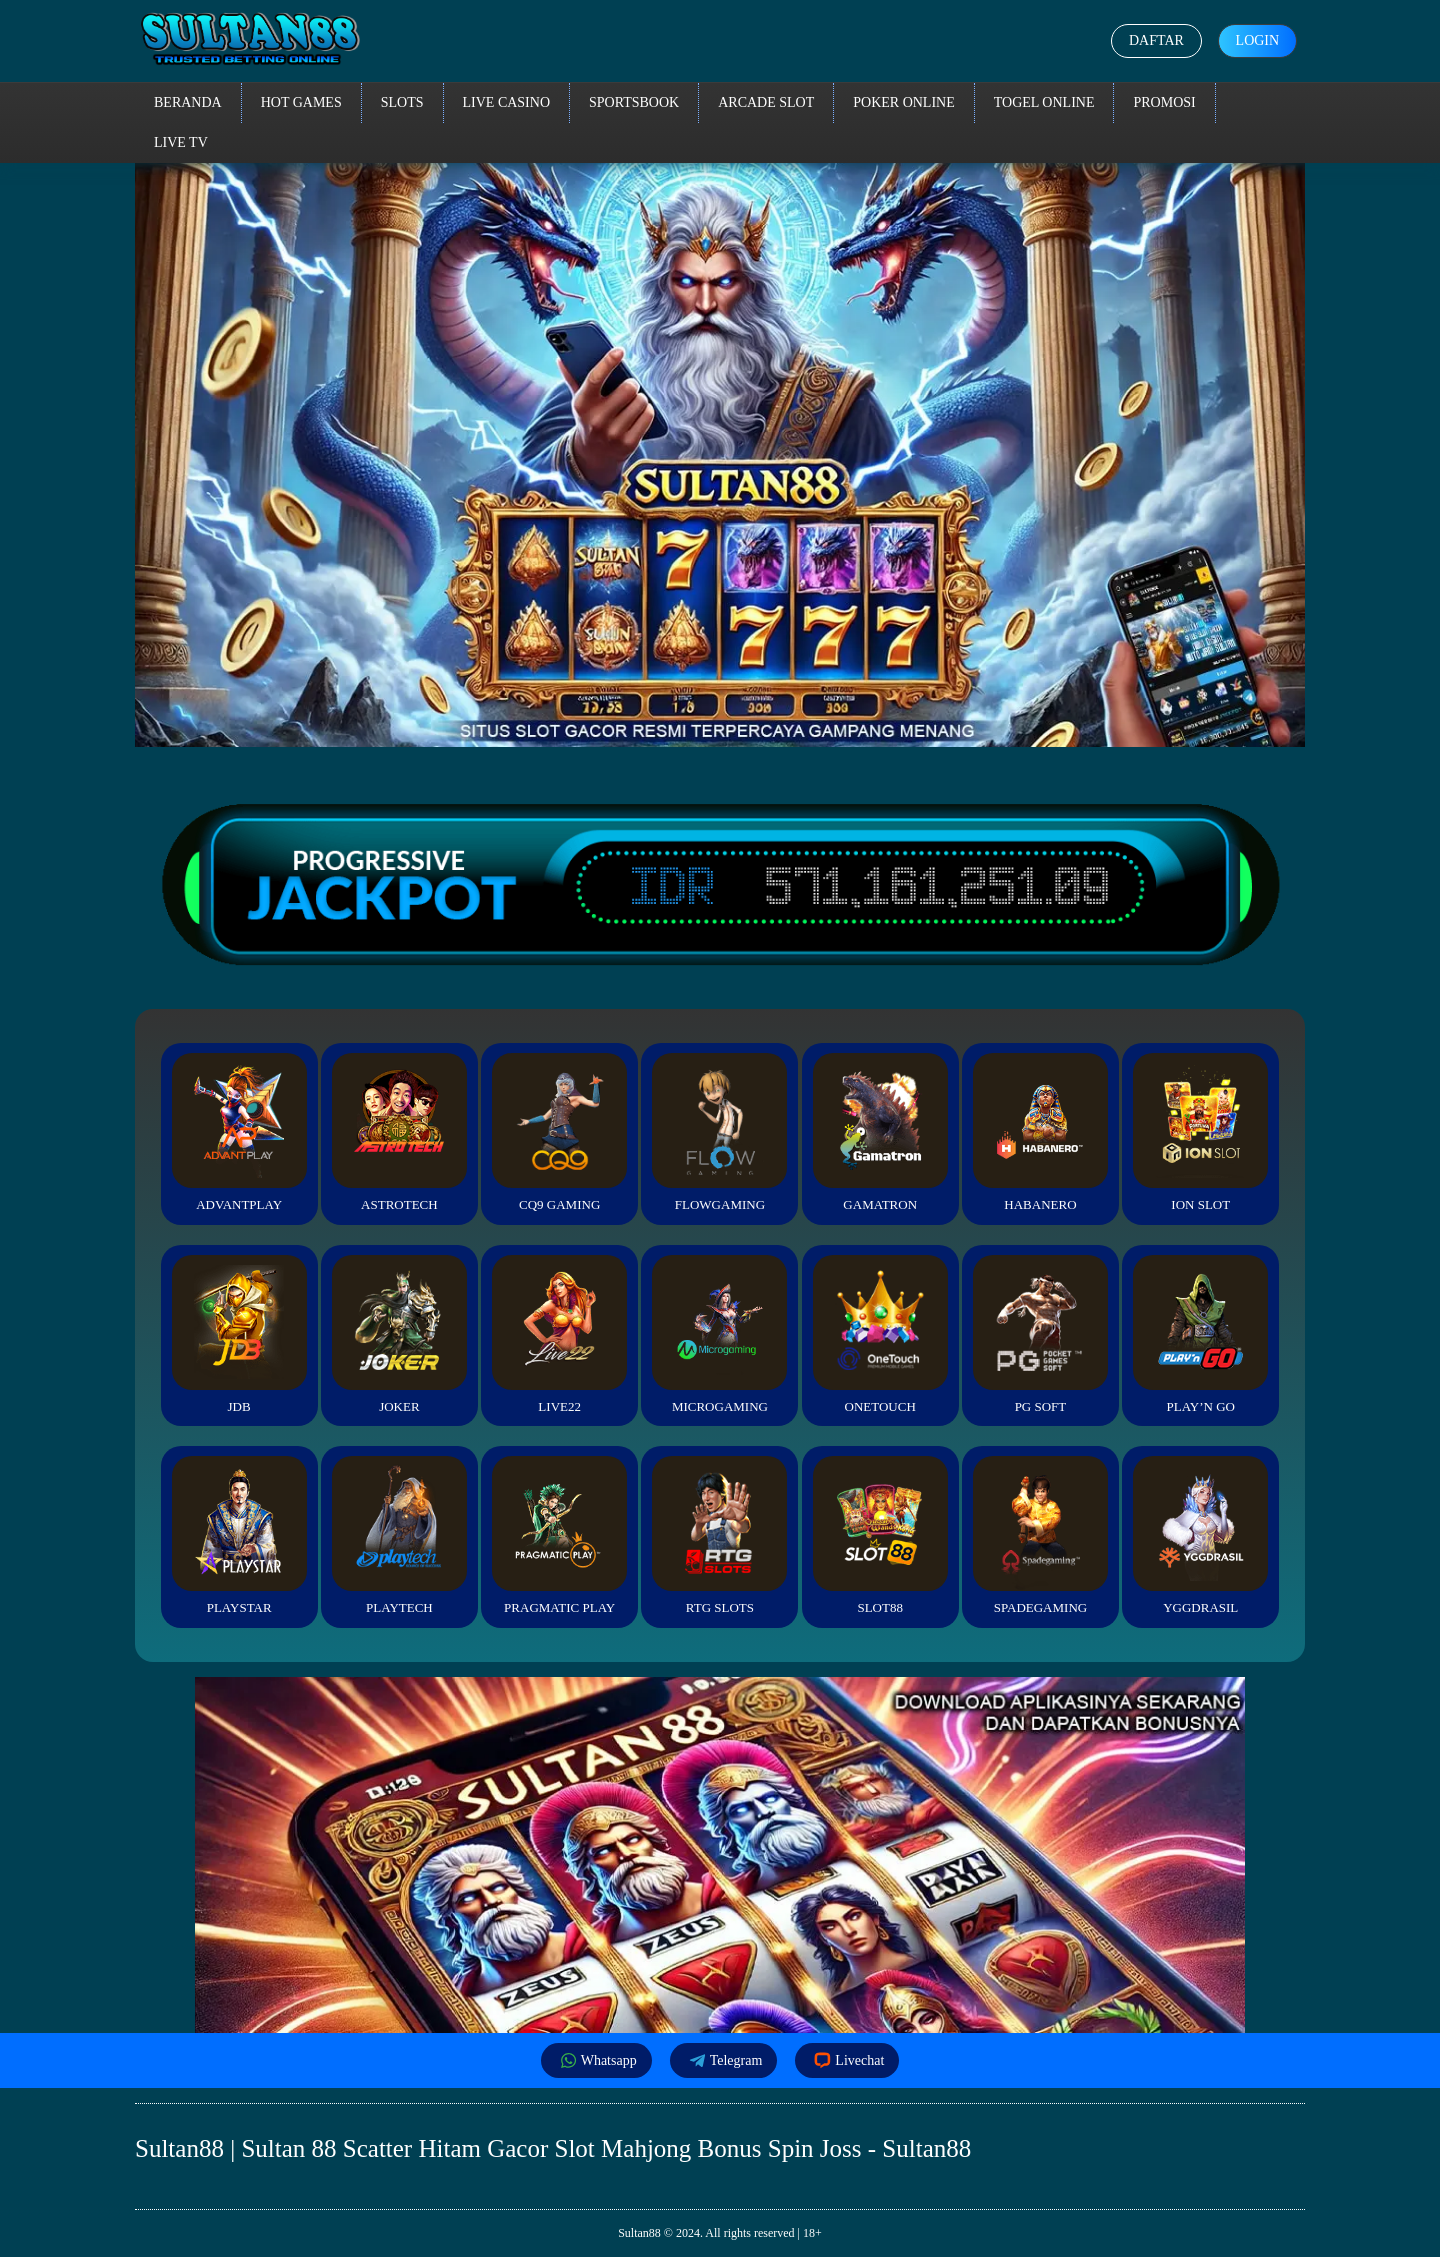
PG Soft (1040, 1334)
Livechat (847, 2060)
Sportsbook (634, 102)
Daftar (1156, 40)
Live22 (559, 1334)
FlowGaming (719, 1132)
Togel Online (1044, 102)
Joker (399, 1334)
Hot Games (301, 102)
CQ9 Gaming (559, 1132)
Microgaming (719, 1334)
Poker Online (904, 102)
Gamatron (880, 1132)
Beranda (188, 102)
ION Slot (1200, 1132)
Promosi (1164, 102)
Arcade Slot (766, 102)
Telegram (724, 2060)
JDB (239, 1334)
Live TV (181, 142)
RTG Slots (719, 1535)
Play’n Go (1200, 1334)
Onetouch (880, 1334)
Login (1257, 40)
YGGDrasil (1200, 1535)
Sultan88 (639, 2233)
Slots (402, 102)
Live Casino (507, 102)
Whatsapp (596, 2060)
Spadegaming (1040, 1535)
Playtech (399, 1535)
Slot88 (880, 1535)
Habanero (1040, 1132)
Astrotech (399, 1132)
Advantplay (239, 1132)
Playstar (239, 1535)
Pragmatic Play (559, 1535)
